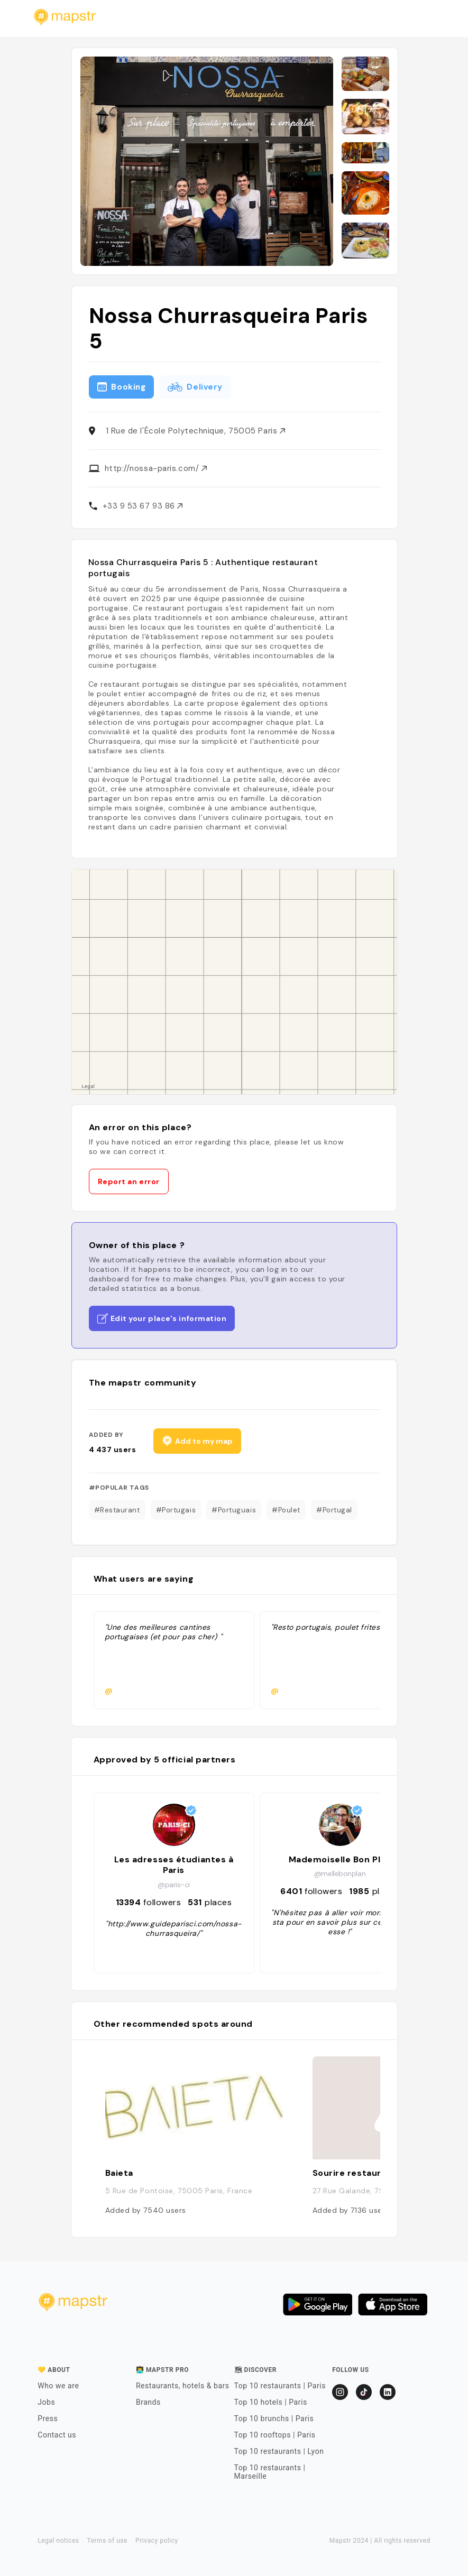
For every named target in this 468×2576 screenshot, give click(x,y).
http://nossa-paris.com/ (156, 468)
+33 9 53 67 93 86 (143, 506)
